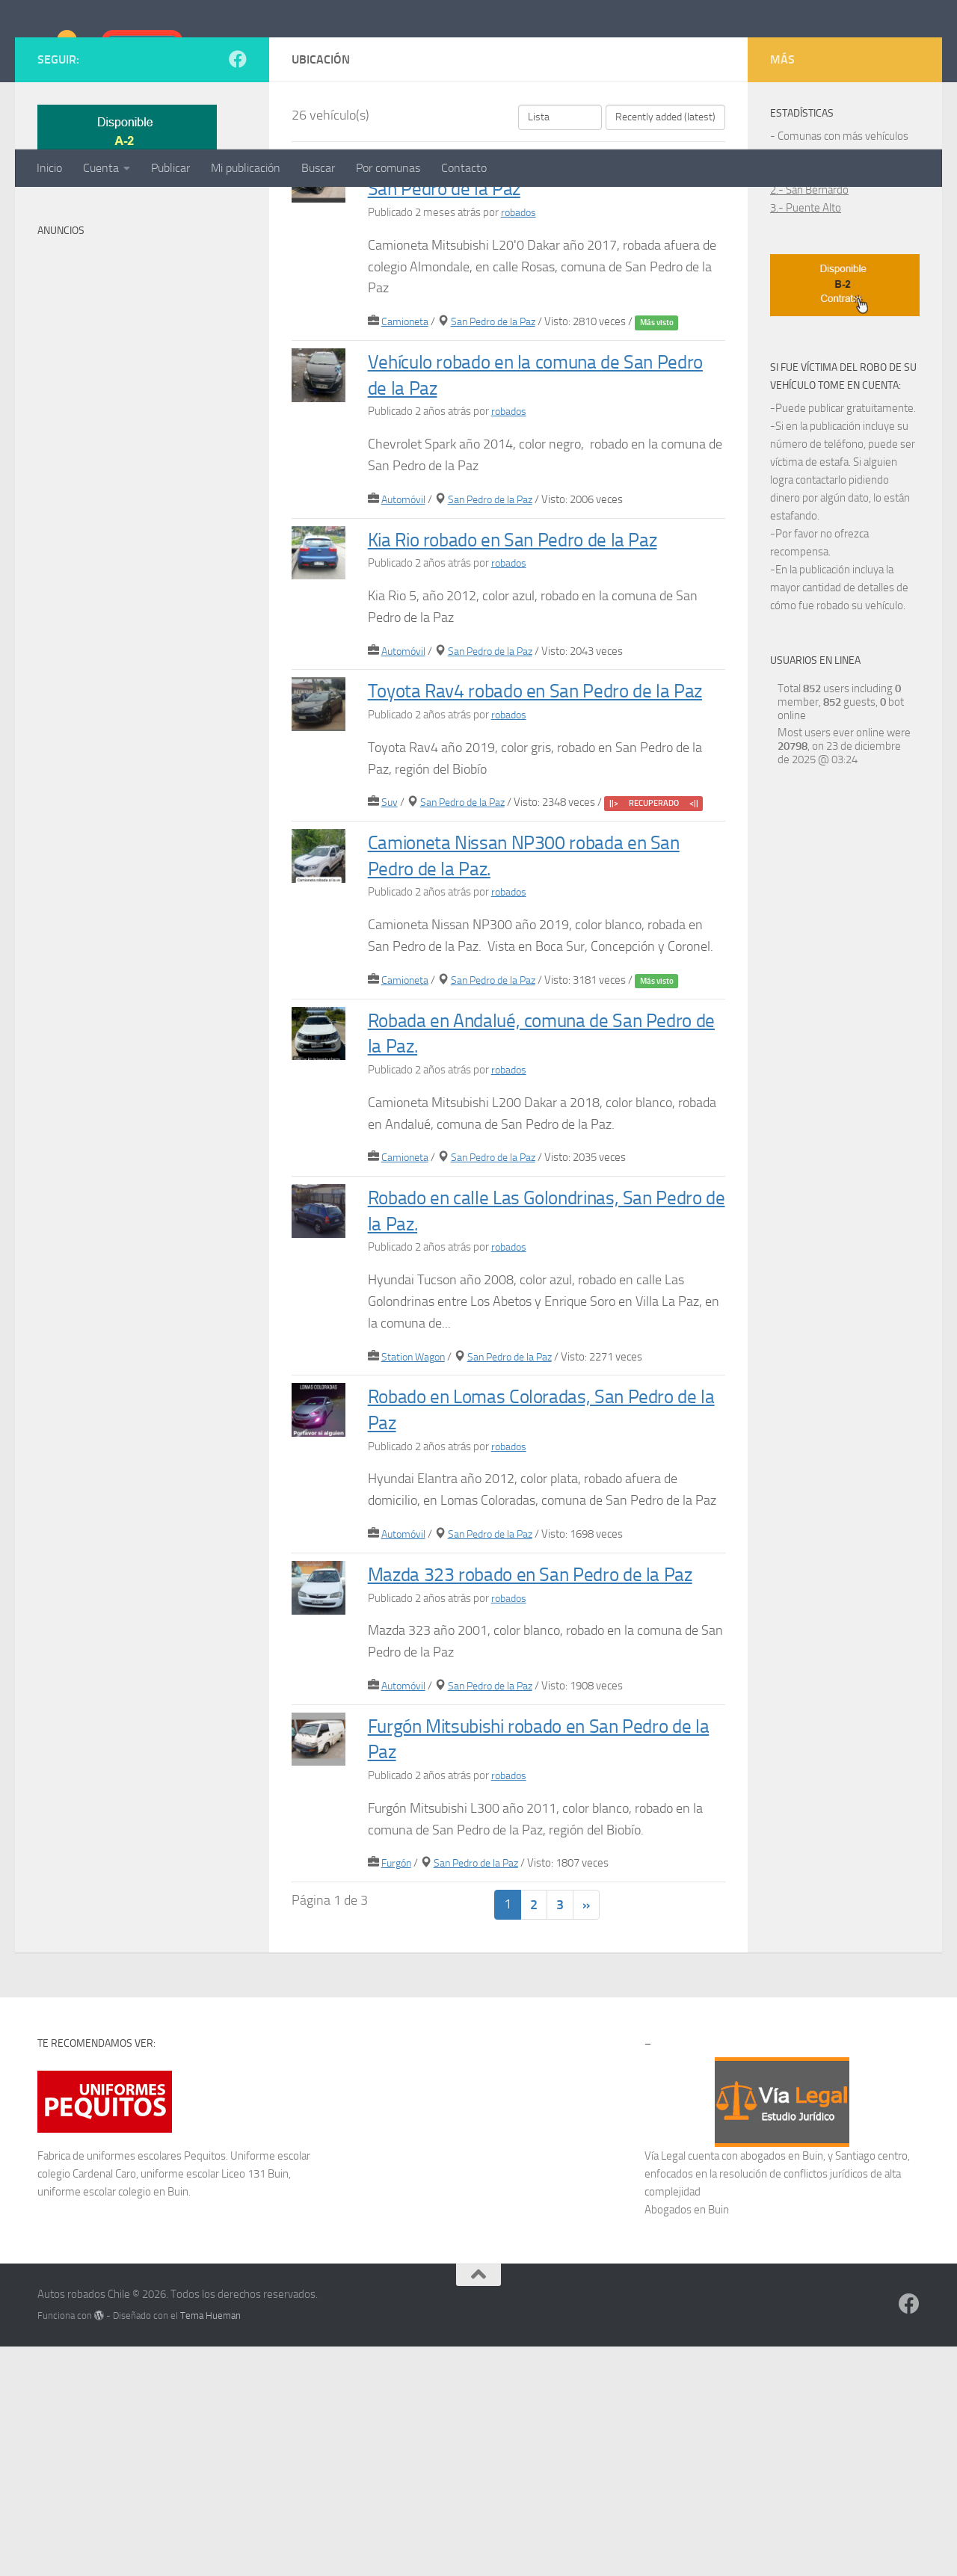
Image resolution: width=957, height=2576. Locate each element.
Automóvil (405, 649)
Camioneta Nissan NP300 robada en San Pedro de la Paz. (543, 1055)
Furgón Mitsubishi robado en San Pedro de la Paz (527, 1965)
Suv (390, 1004)
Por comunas (388, 168)
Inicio (49, 168)
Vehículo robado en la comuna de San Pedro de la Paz (527, 523)
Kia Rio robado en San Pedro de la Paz (529, 701)
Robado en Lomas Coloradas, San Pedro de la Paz (528, 1610)
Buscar (318, 168)
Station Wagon (415, 1558)
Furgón (398, 2090)
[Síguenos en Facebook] (238, 209)
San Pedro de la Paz (499, 471)
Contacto (464, 168)
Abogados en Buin (686, 2439)
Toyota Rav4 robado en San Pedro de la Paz (546, 878)
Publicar (170, 168)
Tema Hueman (210, 2545)
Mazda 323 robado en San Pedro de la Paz (540, 1787)
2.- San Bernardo (809, 339)
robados (520, 362)
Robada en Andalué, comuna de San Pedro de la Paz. (540, 1233)
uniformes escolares (134, 2385)
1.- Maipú (792, 321)
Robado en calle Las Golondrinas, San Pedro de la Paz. (546, 1411)
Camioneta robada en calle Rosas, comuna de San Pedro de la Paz (530, 324)
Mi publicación (245, 168)
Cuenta (101, 168)
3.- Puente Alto (805, 357)
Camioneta (406, 471)
